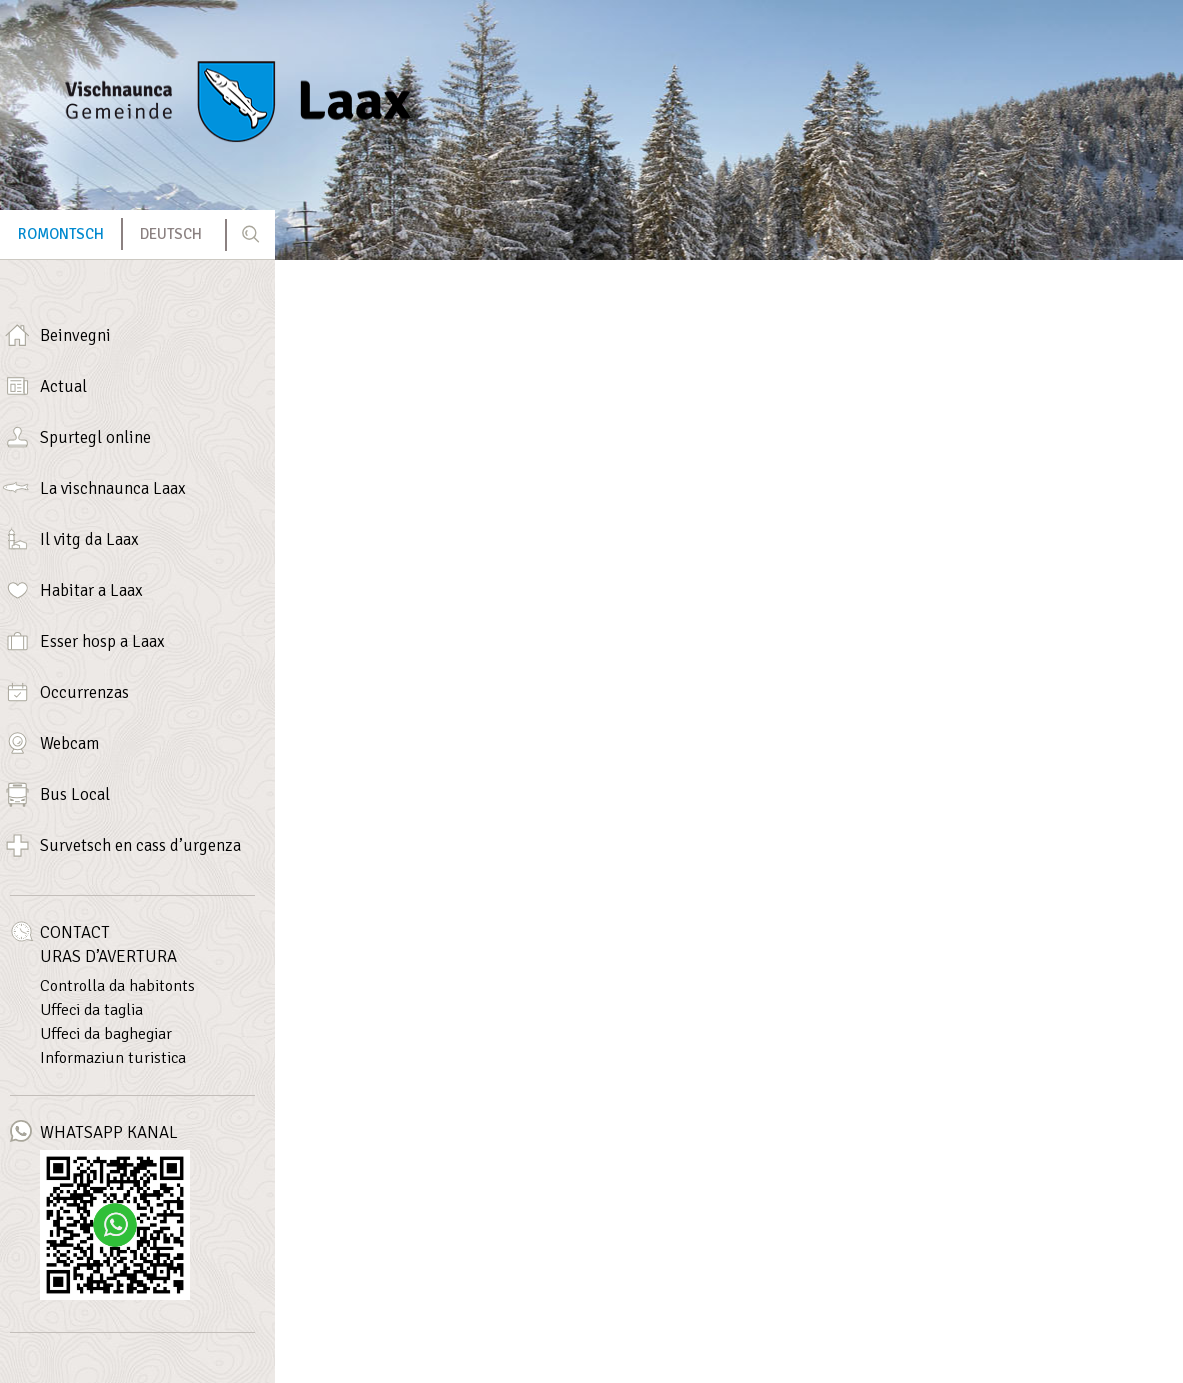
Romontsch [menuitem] (61, 234)
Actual (63, 386)
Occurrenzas (84, 692)
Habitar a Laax (91, 590)
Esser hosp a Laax (102, 641)
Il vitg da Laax (89, 539)
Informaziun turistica (113, 1058)
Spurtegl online (95, 437)
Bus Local (75, 794)
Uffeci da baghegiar (106, 1034)
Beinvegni (75, 335)
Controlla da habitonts (117, 986)
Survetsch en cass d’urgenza (140, 845)
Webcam (69, 743)
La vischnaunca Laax (113, 488)
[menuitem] (61, 234)
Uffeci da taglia (91, 1010)
